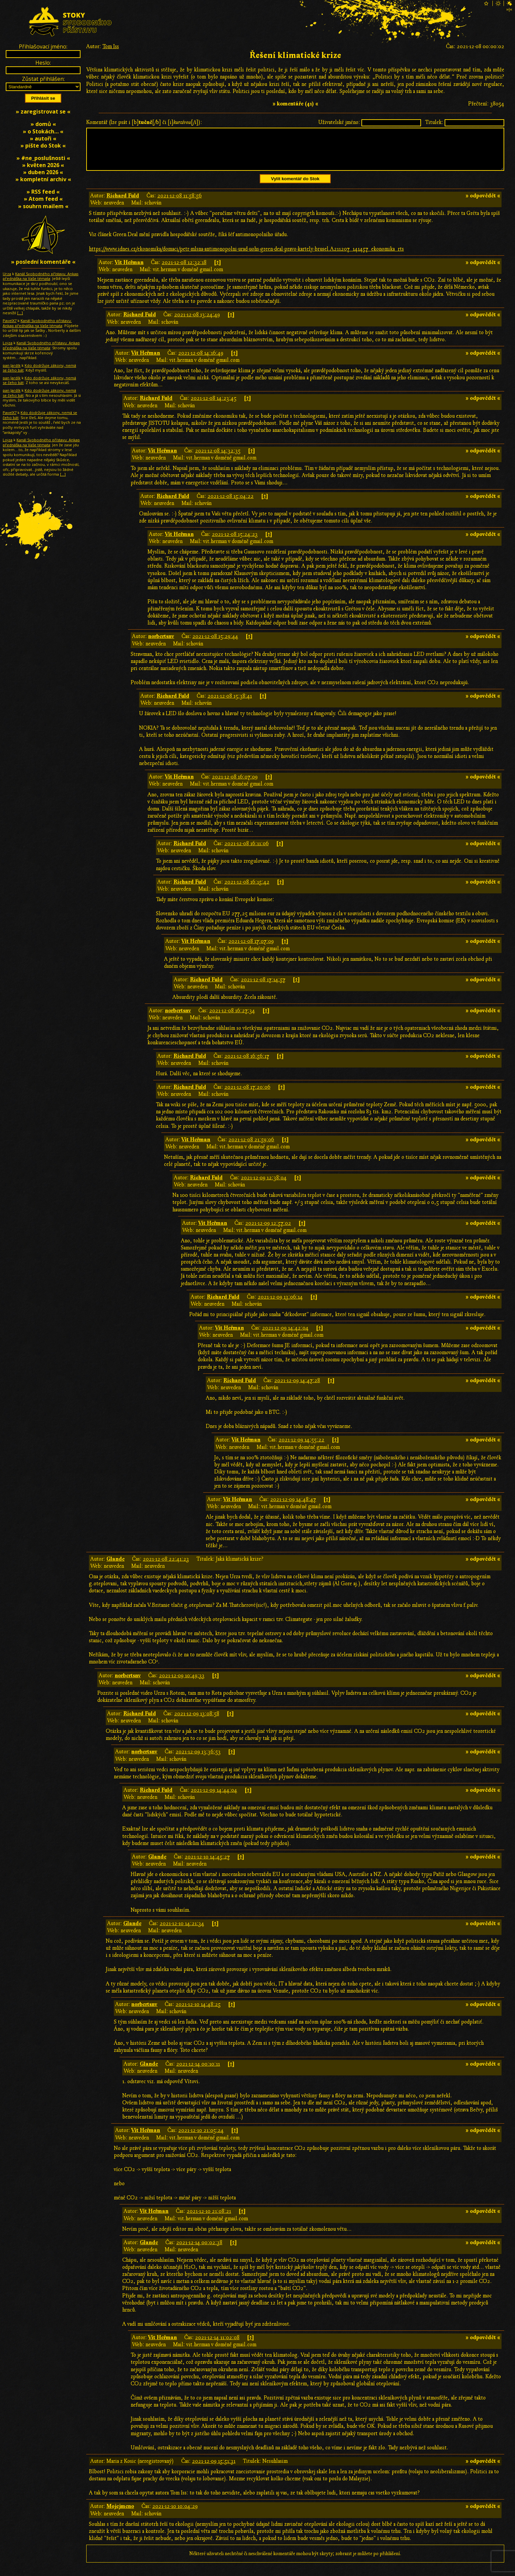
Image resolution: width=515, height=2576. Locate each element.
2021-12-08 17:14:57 (263, 988)
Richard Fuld (122, 203)
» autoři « (43, 138)
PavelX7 (10, 320)
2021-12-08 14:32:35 (217, 459)
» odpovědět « (482, 203)
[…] (20, 312)
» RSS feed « (43, 191)
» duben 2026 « (43, 172)
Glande (115, 1567)
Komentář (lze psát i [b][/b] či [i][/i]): (144, 122)
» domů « (43, 124)
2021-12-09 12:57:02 (268, 1231)
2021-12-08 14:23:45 (213, 406)
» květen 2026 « (43, 165)
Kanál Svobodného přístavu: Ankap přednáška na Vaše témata (40, 276)
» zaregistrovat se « (43, 111)
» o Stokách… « (43, 131)
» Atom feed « (43, 198)
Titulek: (434, 122)
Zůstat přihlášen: (43, 79)
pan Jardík (12, 365)
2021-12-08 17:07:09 (251, 949)
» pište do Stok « (43, 145)
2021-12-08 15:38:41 (229, 704)
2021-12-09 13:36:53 (198, 1760)
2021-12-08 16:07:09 (235, 785)
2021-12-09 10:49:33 (181, 1684)
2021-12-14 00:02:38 (199, 2251)
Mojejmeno (120, 2514)
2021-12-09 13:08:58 (196, 1722)
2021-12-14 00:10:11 (198, 2072)
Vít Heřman (129, 270)
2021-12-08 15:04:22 (230, 504)
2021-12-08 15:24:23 (235, 542)
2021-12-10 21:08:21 (209, 2219)
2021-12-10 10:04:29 (175, 2514)
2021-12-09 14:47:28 (297, 1389)
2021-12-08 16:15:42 (246, 890)
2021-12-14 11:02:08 (217, 2346)
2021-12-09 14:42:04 (285, 1336)
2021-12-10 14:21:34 (182, 1932)
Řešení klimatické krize (295, 55)
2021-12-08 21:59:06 (251, 1148)
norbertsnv (161, 644)
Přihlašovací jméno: (43, 46)
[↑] (217, 270)
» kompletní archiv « (43, 179)
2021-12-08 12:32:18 (184, 270)
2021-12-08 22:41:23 (166, 1567)
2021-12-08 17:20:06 (247, 1095)
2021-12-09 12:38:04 (264, 1186)
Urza (7, 273)
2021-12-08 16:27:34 (232, 1019)
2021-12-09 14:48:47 (293, 1507)
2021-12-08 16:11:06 (246, 852)
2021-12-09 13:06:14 (280, 1305)
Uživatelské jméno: (339, 122)
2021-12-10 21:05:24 (201, 2138)
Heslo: (43, 62)
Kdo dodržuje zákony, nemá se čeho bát (39, 368)
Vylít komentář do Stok (295, 186)
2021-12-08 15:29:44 (215, 644)
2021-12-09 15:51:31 (213, 2469)
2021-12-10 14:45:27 (207, 1865)
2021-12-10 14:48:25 (198, 2012)
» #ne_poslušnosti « (43, 158)
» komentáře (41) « (295, 103)
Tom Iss (110, 46)
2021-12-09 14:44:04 (214, 1798)
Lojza (7, 342)
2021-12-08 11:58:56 (179, 204)
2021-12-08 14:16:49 (200, 361)
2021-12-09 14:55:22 (301, 1448)
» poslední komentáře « (43, 261)
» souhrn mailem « (43, 206)
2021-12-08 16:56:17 (246, 1064)
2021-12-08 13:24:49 (197, 323)
